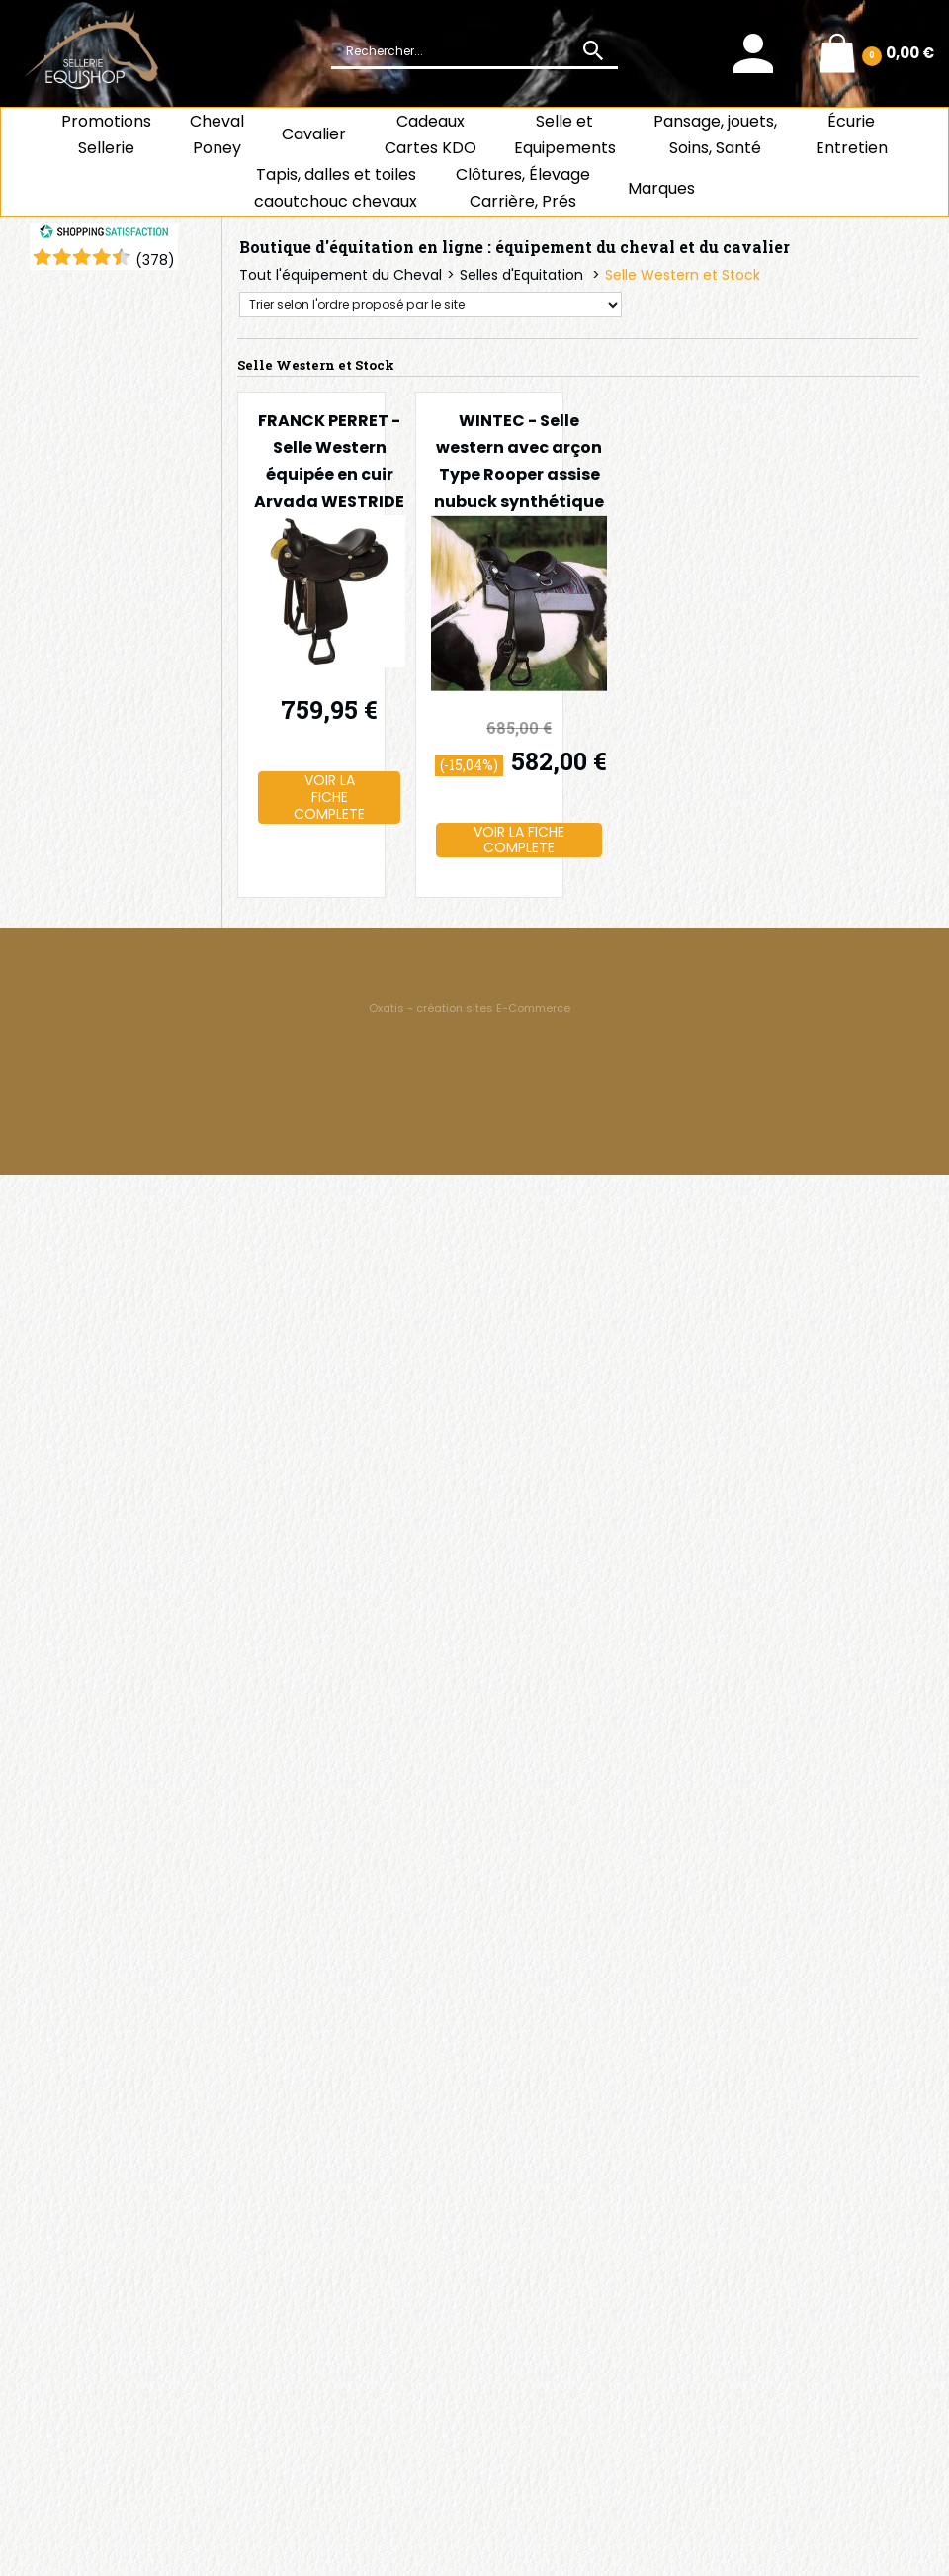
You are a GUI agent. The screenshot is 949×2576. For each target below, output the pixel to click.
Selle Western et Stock (682, 275)
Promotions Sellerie (106, 134)
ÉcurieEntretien (852, 134)
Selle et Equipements (565, 134)
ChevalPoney (217, 134)
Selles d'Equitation (523, 275)
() (155, 260)
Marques (661, 188)
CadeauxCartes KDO (430, 134)
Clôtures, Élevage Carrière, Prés (523, 188)
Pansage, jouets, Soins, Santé (715, 134)
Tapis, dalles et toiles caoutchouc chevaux (335, 188)
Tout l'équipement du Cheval (340, 275)
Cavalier (314, 134)
